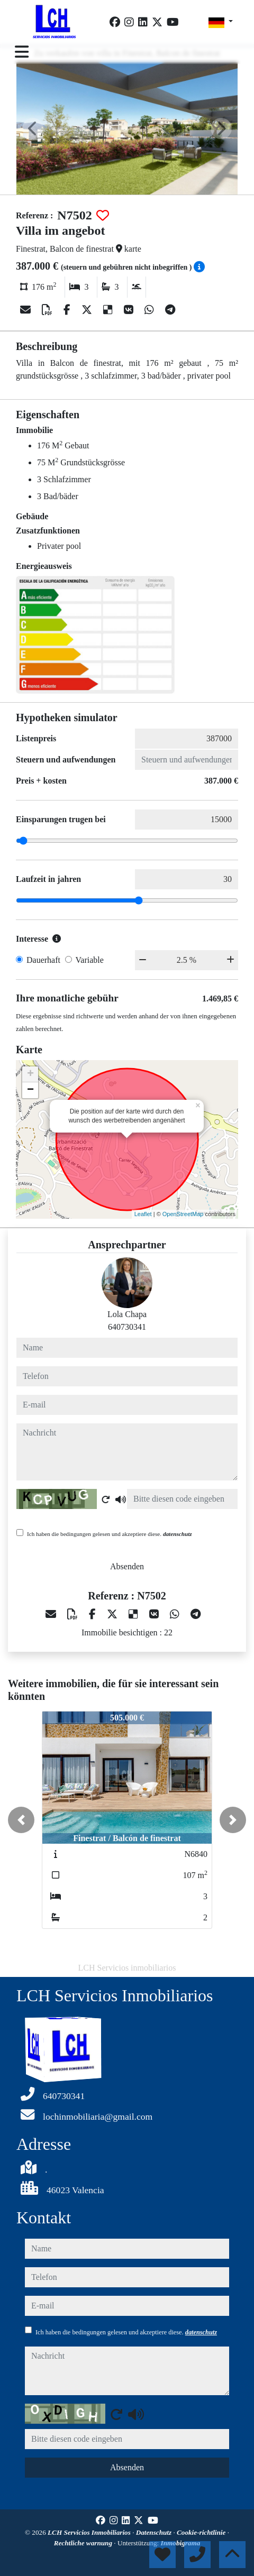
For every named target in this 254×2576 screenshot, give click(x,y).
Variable (90, 959)
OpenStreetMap (183, 1214)
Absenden (127, 1566)
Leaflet (143, 1214)
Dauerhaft (43, 959)
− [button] (30, 1090)
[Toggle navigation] (21, 52)
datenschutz (177, 1534)
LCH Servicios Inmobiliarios (90, 2532)
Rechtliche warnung (84, 2543)
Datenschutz (155, 2532)
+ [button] (30, 1074)
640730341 (127, 1326)
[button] (21, 1820)
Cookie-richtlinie (202, 2532)
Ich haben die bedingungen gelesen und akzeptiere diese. (109, 1534)
